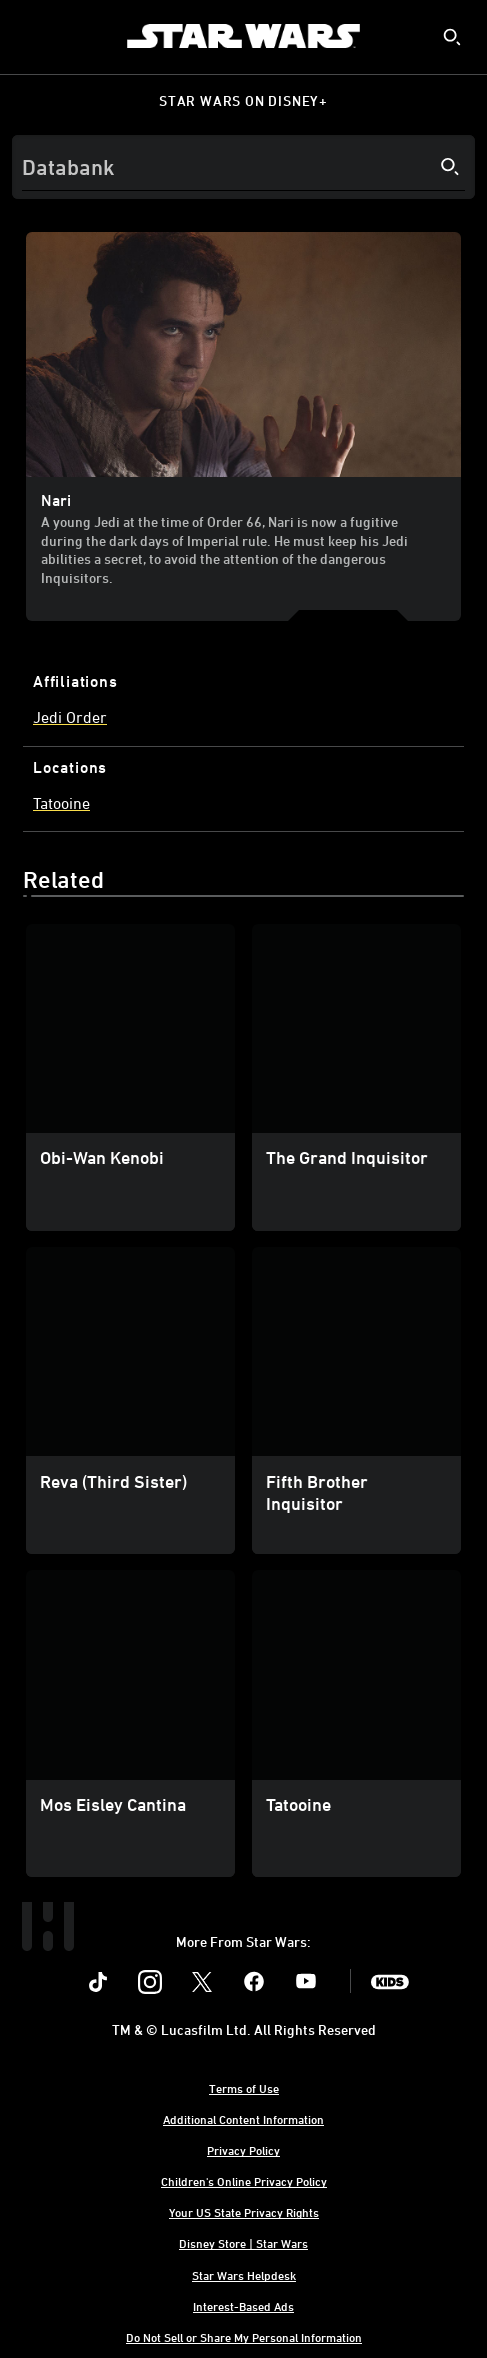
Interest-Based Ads (243, 2306)
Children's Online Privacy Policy (244, 2181)
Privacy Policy (243, 2150)
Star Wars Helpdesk (244, 2275)
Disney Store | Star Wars (243, 2243)
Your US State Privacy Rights (244, 2212)
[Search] (243, 167)
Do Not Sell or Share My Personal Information (244, 2337)
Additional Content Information (243, 2119)
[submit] (452, 37)
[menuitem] (32, 36)
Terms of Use (244, 2088)
